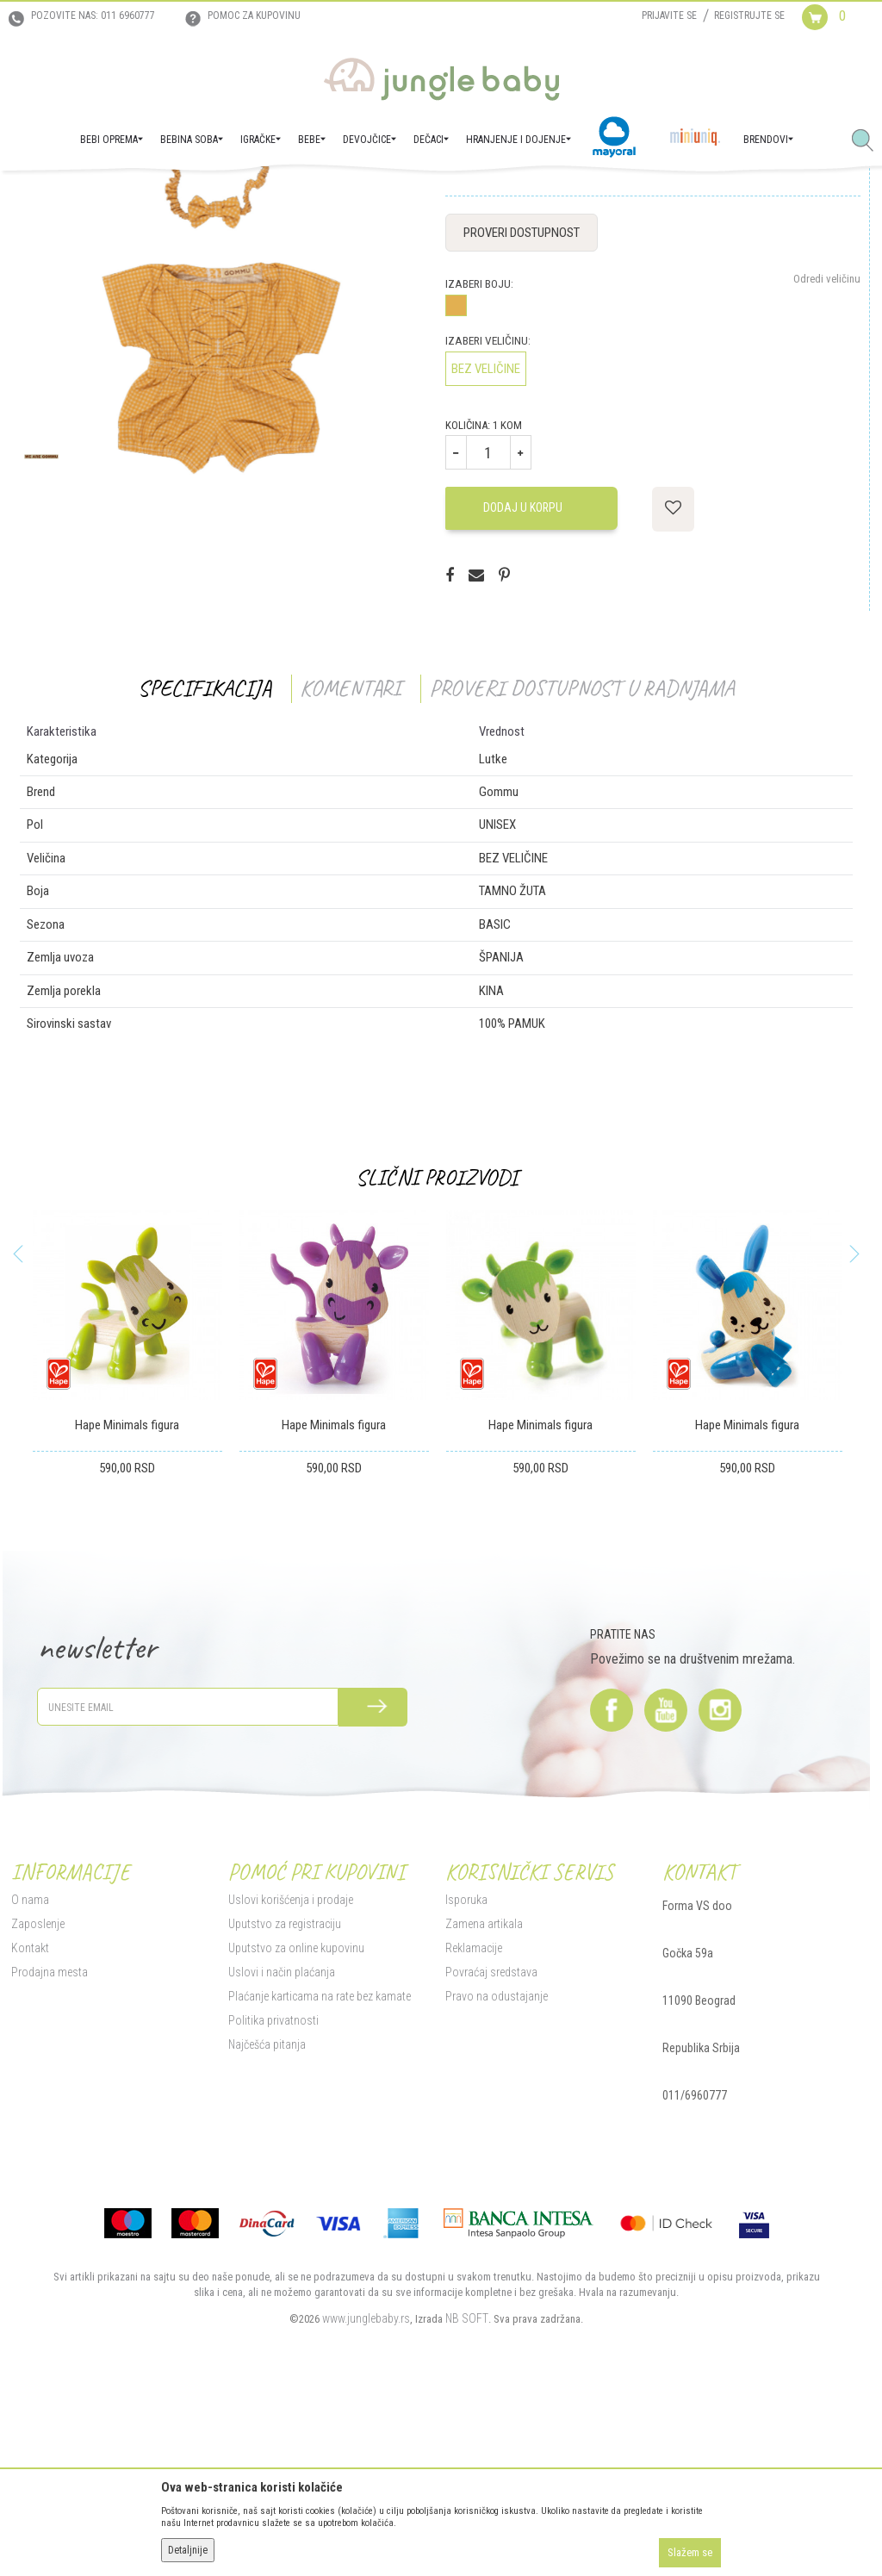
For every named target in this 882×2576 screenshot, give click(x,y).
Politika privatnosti (271, 2194)
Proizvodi (93, 195)
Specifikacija (203, 862)
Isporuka (465, 2074)
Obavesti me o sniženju (808, 323)
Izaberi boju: (478, 457)
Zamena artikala (482, 2098)
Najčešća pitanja (264, 2218)
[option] (125, 1554)
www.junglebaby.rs (364, 2492)
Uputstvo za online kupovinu (294, 2122)
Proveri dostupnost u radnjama (580, 862)
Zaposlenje (35, 2098)
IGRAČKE (142, 195)
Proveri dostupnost (520, 406)
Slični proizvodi (435, 1351)
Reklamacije (472, 2122)
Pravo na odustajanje (495, 2170)
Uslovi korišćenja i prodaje (288, 2074)
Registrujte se (749, 15)
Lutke (265, 195)
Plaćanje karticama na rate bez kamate (317, 2170)
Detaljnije (188, 2550)
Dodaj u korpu (521, 681)
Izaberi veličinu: (486, 514)
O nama (28, 2074)
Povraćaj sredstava (490, 2146)
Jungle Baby (35, 195)
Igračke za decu (207, 195)
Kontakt (28, 2122)
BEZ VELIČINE (484, 543)
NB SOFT (465, 2492)
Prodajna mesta (47, 2146)
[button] (869, 141)
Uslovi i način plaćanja (279, 2146)
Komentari (348, 862)
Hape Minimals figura (125, 1599)
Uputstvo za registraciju (282, 2098)
